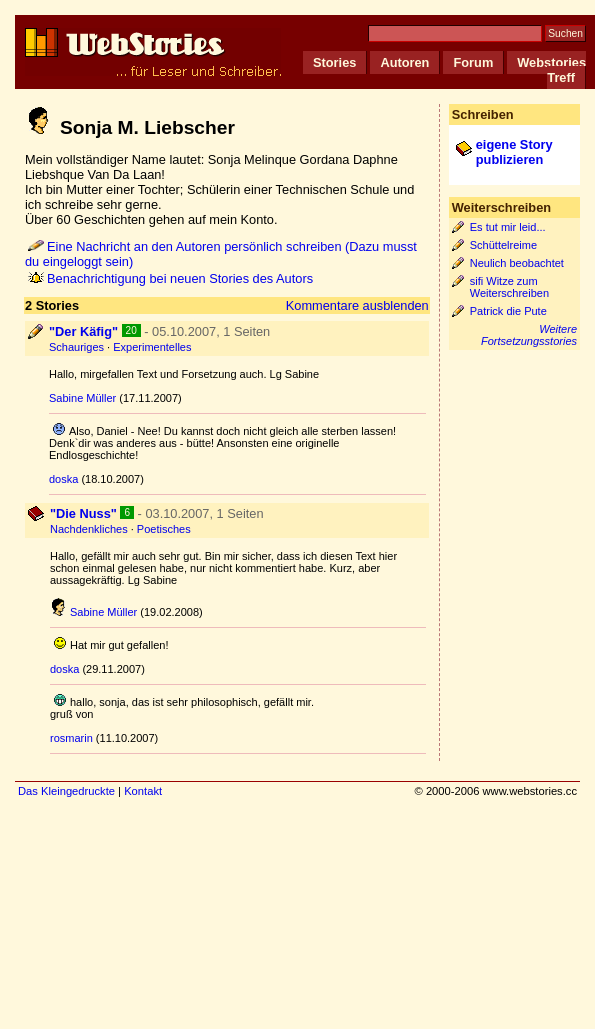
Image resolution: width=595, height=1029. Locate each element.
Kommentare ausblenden (357, 305)
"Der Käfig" (83, 331)
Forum (473, 62)
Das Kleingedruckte (66, 791)
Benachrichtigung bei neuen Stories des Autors (170, 278)
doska (63, 479)
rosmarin (71, 738)
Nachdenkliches (89, 529)
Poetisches (164, 529)
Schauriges (76, 347)
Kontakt (143, 791)
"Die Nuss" (83, 513)
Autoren (404, 62)
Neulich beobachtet (517, 263)
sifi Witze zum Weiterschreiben (509, 287)
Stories (334, 62)
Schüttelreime (503, 245)
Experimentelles (152, 347)
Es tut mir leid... (508, 227)
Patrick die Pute (508, 311)
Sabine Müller (82, 398)
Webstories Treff (551, 70)
